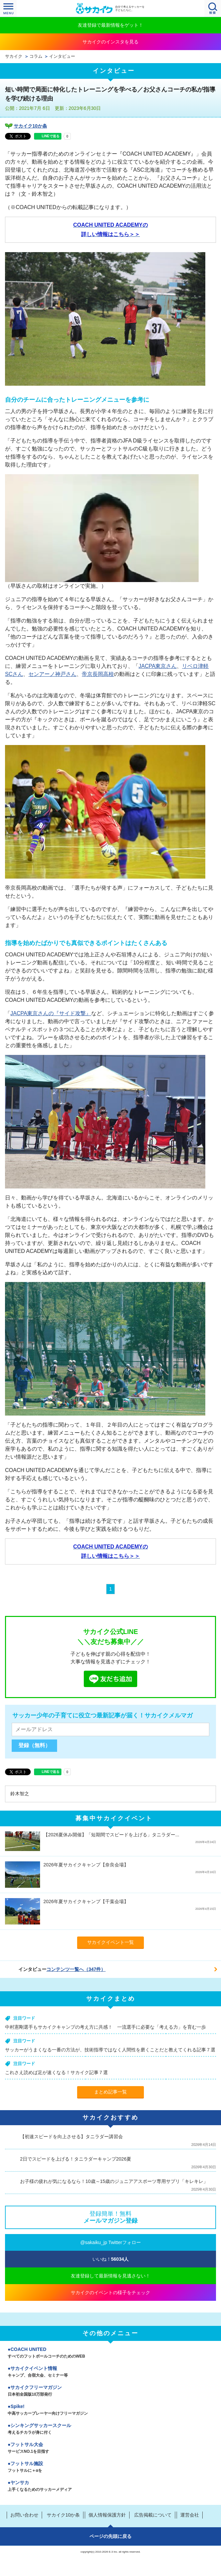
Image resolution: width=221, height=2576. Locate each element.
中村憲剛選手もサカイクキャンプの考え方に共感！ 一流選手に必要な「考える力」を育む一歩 (105, 2027)
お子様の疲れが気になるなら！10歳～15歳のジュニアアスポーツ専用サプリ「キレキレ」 (114, 2181)
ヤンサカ (110, 2486)
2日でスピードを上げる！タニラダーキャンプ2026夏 (75, 2159)
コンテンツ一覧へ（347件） (75, 1969)
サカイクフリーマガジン (110, 2391)
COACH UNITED (110, 2353)
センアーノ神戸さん (52, 674)
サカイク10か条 (30, 126)
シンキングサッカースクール (110, 2429)
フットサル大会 (110, 2448)
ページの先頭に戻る (110, 2536)
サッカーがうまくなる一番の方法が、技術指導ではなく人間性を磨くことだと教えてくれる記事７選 (110, 2049)
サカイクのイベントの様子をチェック (110, 2292)
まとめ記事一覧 (110, 2091)
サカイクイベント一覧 (110, 1942)
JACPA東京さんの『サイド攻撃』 (50, 1013)
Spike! (110, 2410)
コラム (35, 56)
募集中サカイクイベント (114, 1818)
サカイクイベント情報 (110, 2372)
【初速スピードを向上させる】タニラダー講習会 (71, 2136)
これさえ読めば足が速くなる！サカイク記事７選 (56, 2072)
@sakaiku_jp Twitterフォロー (110, 2242)
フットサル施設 (110, 2467)
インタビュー (62, 56)
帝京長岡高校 (98, 674)
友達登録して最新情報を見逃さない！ (110, 2275)
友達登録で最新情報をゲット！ (110, 25)
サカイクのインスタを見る (110, 41)
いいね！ (110, 2259)
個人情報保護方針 (107, 2515)
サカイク (13, 56)
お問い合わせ (24, 2515)
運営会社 (189, 2515)
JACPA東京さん (158, 666)
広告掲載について (153, 2515)
